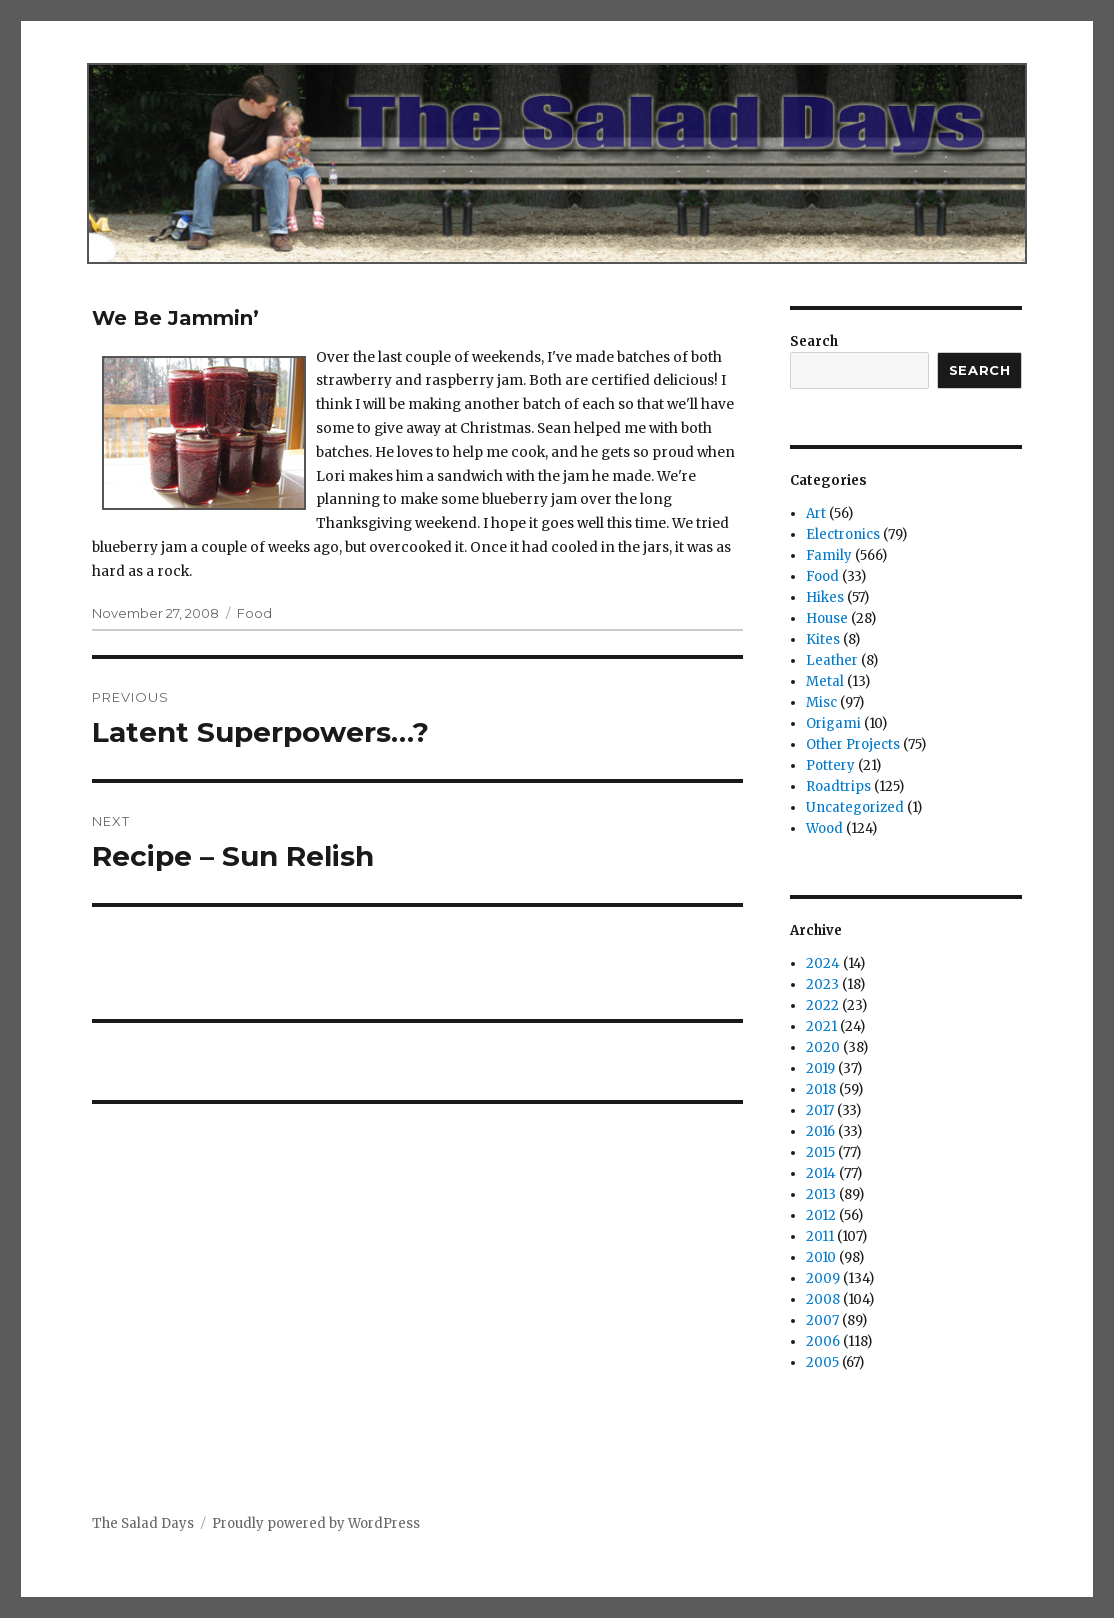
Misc (821, 702)
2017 (820, 1110)
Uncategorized (855, 807)
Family (829, 555)
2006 (823, 1341)
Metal (825, 681)
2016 (820, 1131)
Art (816, 513)
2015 (820, 1152)
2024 (823, 963)
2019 (820, 1068)
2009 (823, 1278)
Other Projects (853, 744)
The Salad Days (143, 1523)
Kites (823, 639)
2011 (820, 1236)
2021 (821, 1026)
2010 (821, 1257)
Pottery (830, 765)
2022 (822, 1005)
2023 (822, 984)
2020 (823, 1047)
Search (814, 341)
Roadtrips (838, 786)
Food (254, 613)
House (827, 618)
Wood (824, 828)
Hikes (825, 597)
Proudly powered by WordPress (316, 1523)
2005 (822, 1362)
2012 (821, 1215)
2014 (821, 1173)
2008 (823, 1299)
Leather (832, 660)
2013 (821, 1194)
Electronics (843, 534)
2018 (821, 1089)
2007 (822, 1320)
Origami (833, 723)
